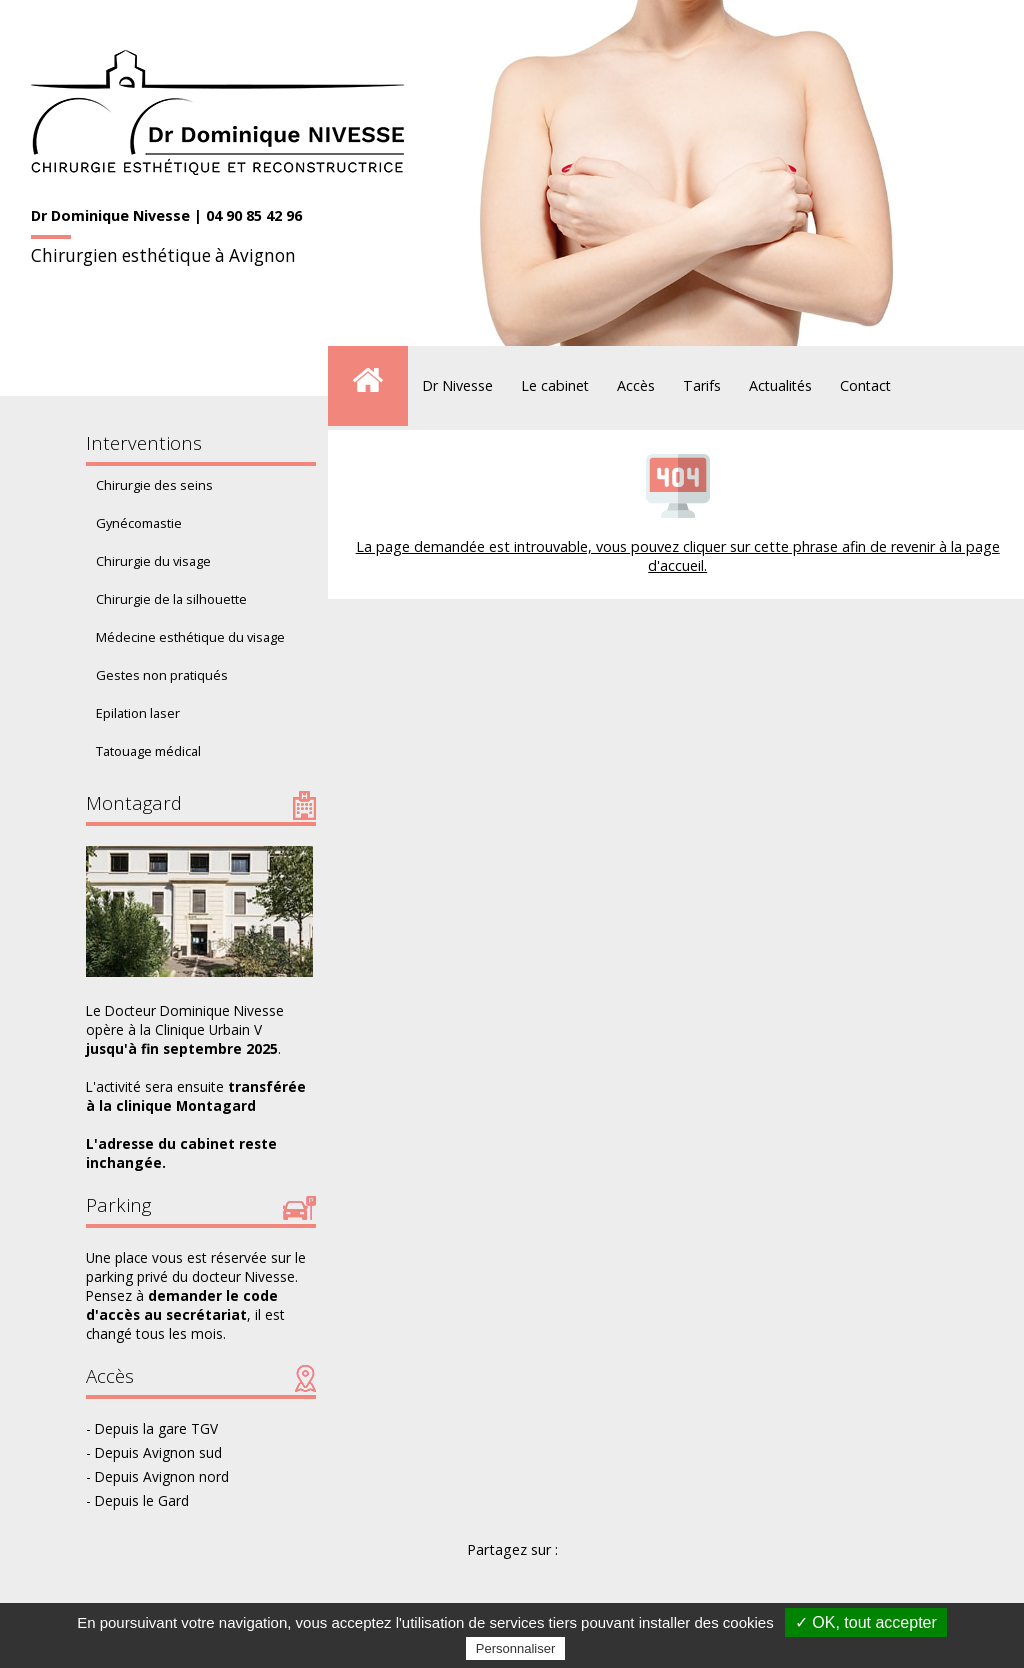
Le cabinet (555, 385)
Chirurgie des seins (154, 485)
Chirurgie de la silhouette (171, 599)
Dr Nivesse (457, 385)
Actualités (780, 385)
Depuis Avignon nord (162, 1476)
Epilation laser (138, 713)
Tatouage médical (148, 751)
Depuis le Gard (142, 1500)
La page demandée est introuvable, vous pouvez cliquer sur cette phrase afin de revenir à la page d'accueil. (678, 556)
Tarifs (702, 385)
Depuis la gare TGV (156, 1428)
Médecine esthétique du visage (190, 637)
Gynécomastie (139, 523)
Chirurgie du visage (153, 561)
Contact (865, 385)
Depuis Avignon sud (158, 1452)
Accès (636, 385)
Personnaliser (516, 1648)
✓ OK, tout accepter (866, 1622)
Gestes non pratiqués (162, 675)
